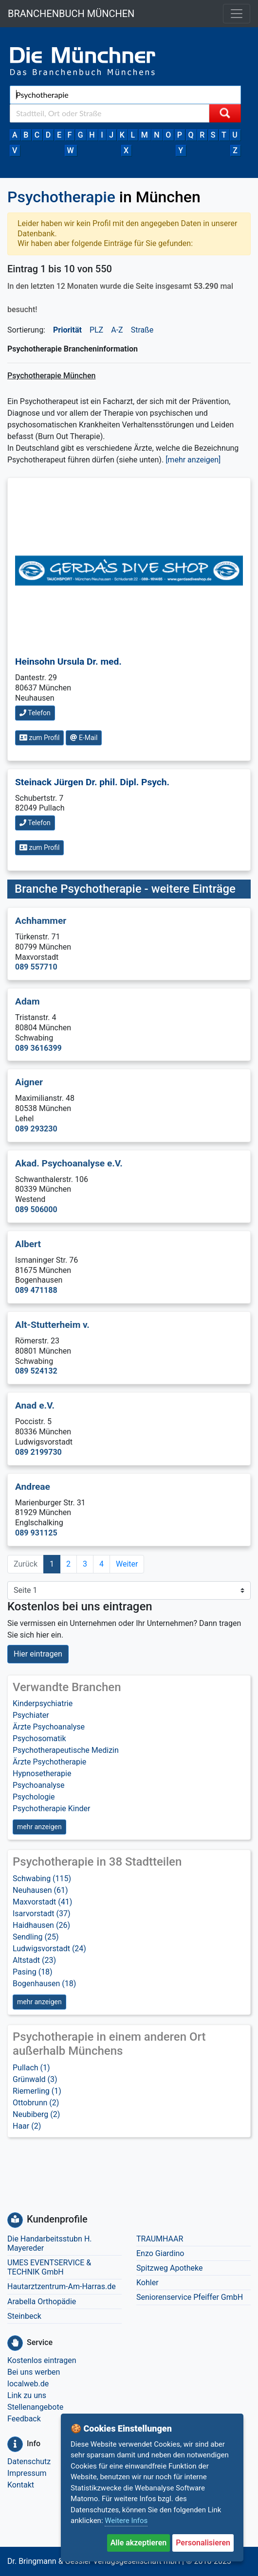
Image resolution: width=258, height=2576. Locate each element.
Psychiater (31, 1715)
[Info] (15, 2444)
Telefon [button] (35, 713)
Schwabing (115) (42, 1878)
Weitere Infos (126, 2520)
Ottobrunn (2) (36, 2102)
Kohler (147, 2282)
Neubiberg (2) (36, 2114)
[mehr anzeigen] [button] (193, 459)
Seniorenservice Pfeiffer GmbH (189, 2297)
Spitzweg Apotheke (169, 2268)
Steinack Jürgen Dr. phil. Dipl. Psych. (92, 782)
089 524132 (36, 1371)
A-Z (117, 330)
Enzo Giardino (160, 2253)
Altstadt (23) (34, 1960)
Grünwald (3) (35, 2079)
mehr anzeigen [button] (39, 1827)
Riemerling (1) (37, 2091)
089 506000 (36, 1209)
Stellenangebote (35, 2407)
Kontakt (20, 2484)
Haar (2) (27, 2126)
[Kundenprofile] (15, 2220)
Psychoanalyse (39, 1785)
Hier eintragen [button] (38, 1654)
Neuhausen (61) (40, 1890)
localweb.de (28, 2383)
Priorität (67, 330)
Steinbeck (24, 2316)
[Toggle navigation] (236, 13)
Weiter (127, 1564)
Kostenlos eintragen (41, 2360)
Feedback (24, 2418)
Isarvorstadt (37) (42, 1913)
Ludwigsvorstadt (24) (49, 1948)
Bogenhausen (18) (44, 1983)
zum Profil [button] (39, 737)
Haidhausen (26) (41, 1925)
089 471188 (36, 1290)
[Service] (15, 2343)
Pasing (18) (33, 1971)
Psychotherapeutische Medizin (66, 1750)
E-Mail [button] (83, 737)
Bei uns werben (33, 2372)
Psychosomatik (39, 1738)
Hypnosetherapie (42, 1773)
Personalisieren (203, 2542)
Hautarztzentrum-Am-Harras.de (61, 2286)
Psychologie (34, 1796)
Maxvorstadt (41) (42, 1901)
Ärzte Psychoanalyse (49, 1726)
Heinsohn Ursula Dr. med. (68, 661)
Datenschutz (29, 2461)
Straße (142, 330)
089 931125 (36, 1532)
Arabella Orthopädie (41, 2301)
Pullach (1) (31, 2067)
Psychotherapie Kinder (52, 1808)
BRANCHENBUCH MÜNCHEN (71, 13)
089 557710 (36, 966)
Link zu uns (26, 2395)
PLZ (96, 330)
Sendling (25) (35, 1936)
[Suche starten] (225, 113)
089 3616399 (38, 1048)
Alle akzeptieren (139, 2542)
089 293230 (36, 1128)
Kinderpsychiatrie (43, 1703)
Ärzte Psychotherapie (49, 1761)
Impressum (27, 2473)
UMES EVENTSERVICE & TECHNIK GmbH (49, 2267)
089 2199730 (38, 1452)
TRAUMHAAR (159, 2238)
